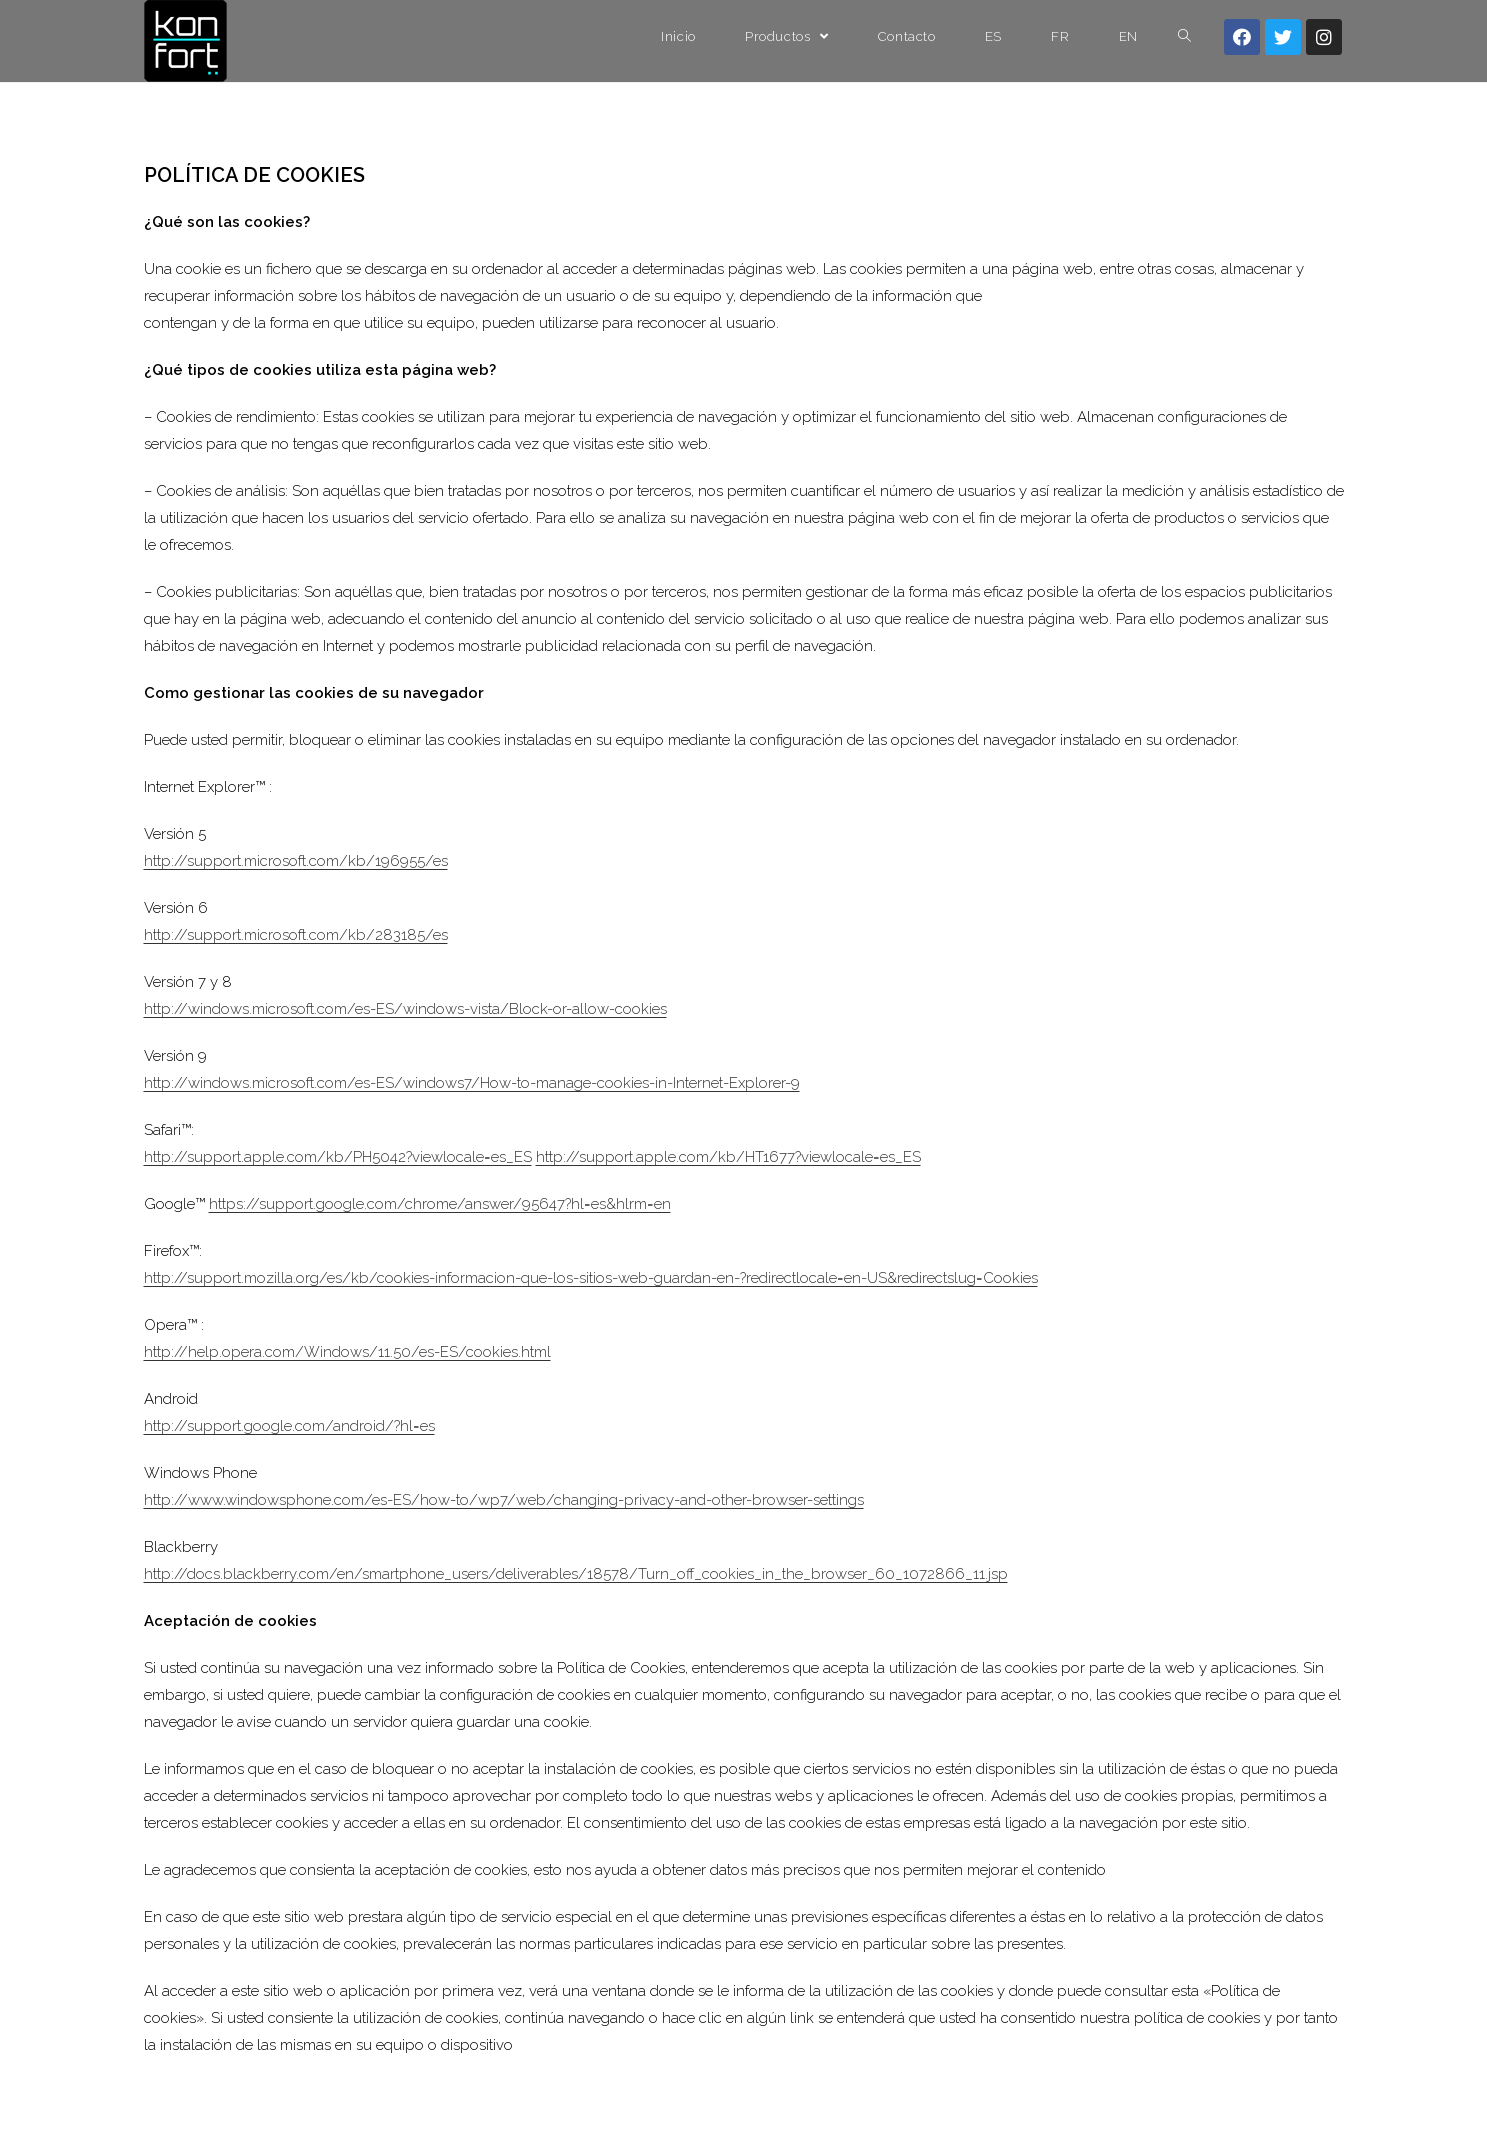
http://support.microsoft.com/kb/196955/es (296, 861)
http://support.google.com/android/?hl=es (289, 1426)
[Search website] (1184, 37)
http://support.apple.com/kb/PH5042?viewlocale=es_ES (338, 1157)
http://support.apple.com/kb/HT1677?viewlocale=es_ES (728, 1157)
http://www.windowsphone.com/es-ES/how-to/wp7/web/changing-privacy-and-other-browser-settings (504, 1500)
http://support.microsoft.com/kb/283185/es (296, 935)
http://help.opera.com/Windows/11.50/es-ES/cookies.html (347, 1352)
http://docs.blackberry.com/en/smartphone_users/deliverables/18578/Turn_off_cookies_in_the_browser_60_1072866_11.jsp (576, 1574)
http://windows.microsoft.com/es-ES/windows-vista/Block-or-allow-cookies (405, 1009)
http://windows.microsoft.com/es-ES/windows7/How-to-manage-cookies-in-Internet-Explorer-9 (472, 1083)
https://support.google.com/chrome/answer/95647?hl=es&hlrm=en (440, 1204)
